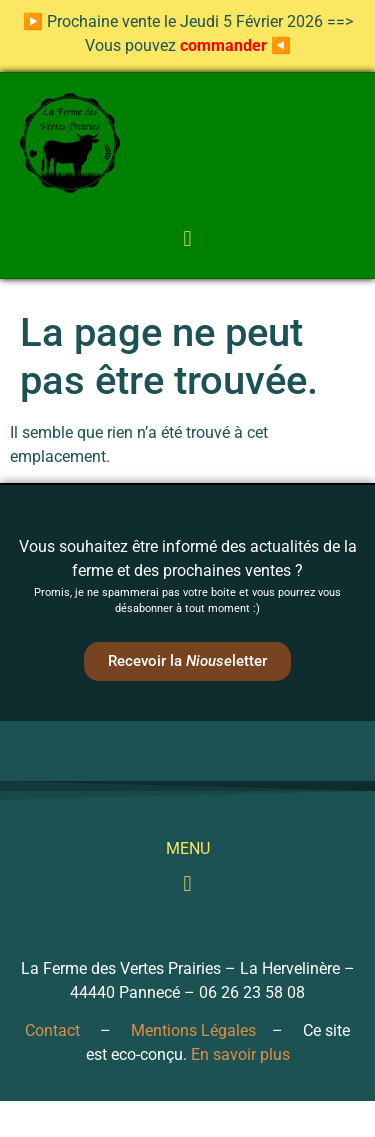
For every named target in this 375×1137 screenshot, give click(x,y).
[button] (187, 238)
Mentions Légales (193, 1030)
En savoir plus (240, 1054)
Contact (52, 1030)
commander (223, 45)
